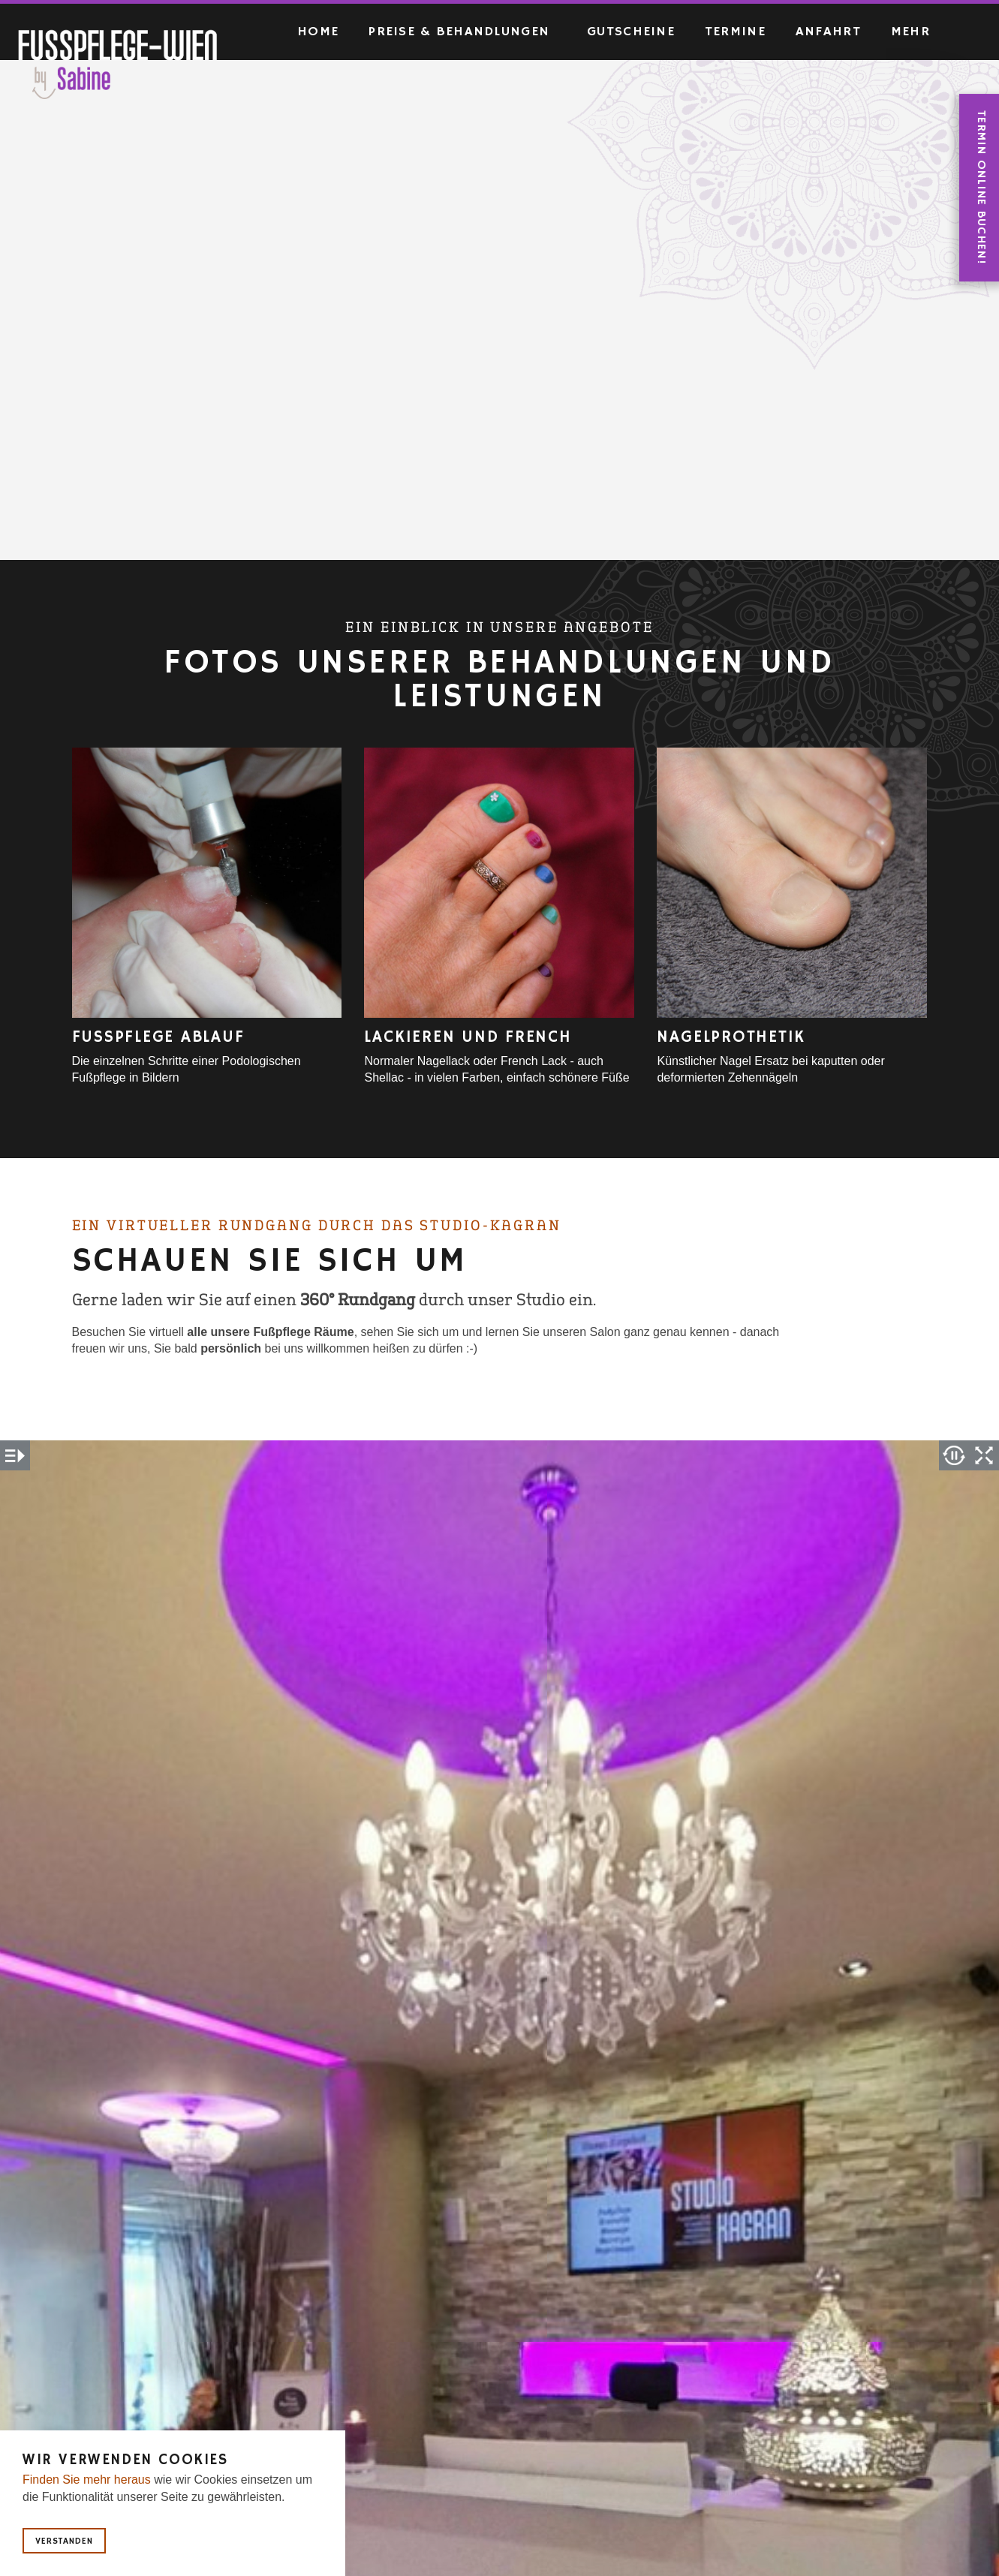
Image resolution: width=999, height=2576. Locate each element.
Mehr (910, 31)
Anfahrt (828, 31)
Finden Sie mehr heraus (87, 2479)
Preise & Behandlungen (459, 31)
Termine (735, 31)
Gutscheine (631, 31)
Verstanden (64, 2541)
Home (318, 31)
